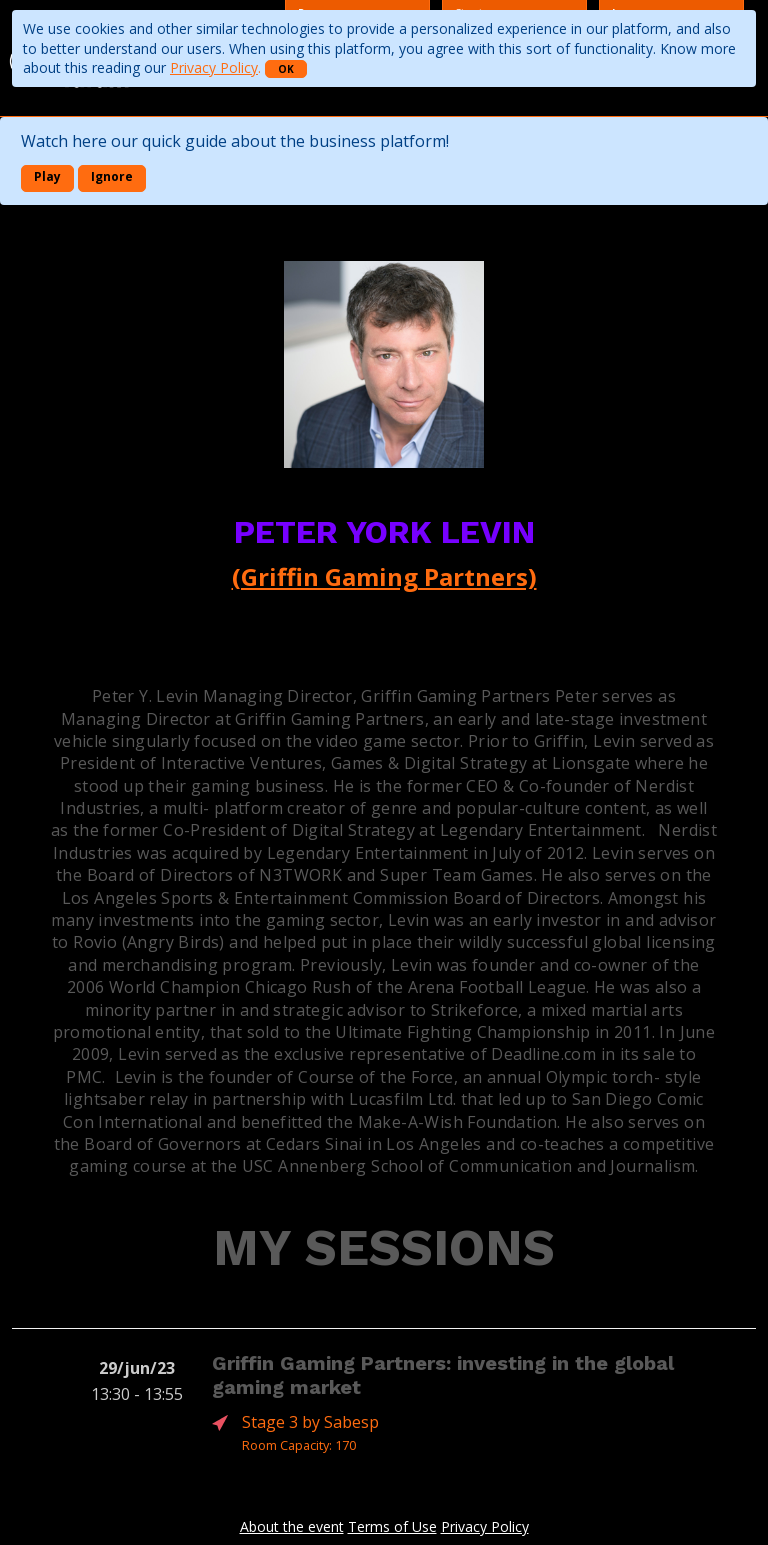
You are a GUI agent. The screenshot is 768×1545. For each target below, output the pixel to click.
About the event (292, 1526)
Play (47, 176)
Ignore (112, 176)
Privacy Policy (214, 67)
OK (286, 69)
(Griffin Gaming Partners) (384, 576)
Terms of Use (392, 1526)
